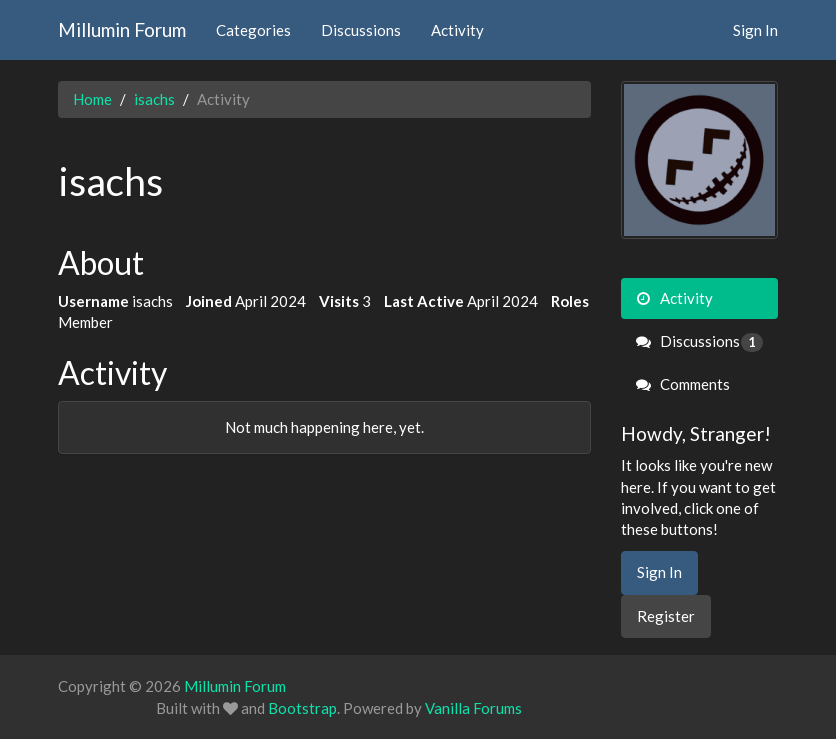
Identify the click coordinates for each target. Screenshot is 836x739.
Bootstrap (302, 708)
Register (666, 616)
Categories (253, 30)
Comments (683, 384)
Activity (457, 30)
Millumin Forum (122, 29)
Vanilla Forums (473, 708)
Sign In (755, 30)
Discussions (361, 30)
